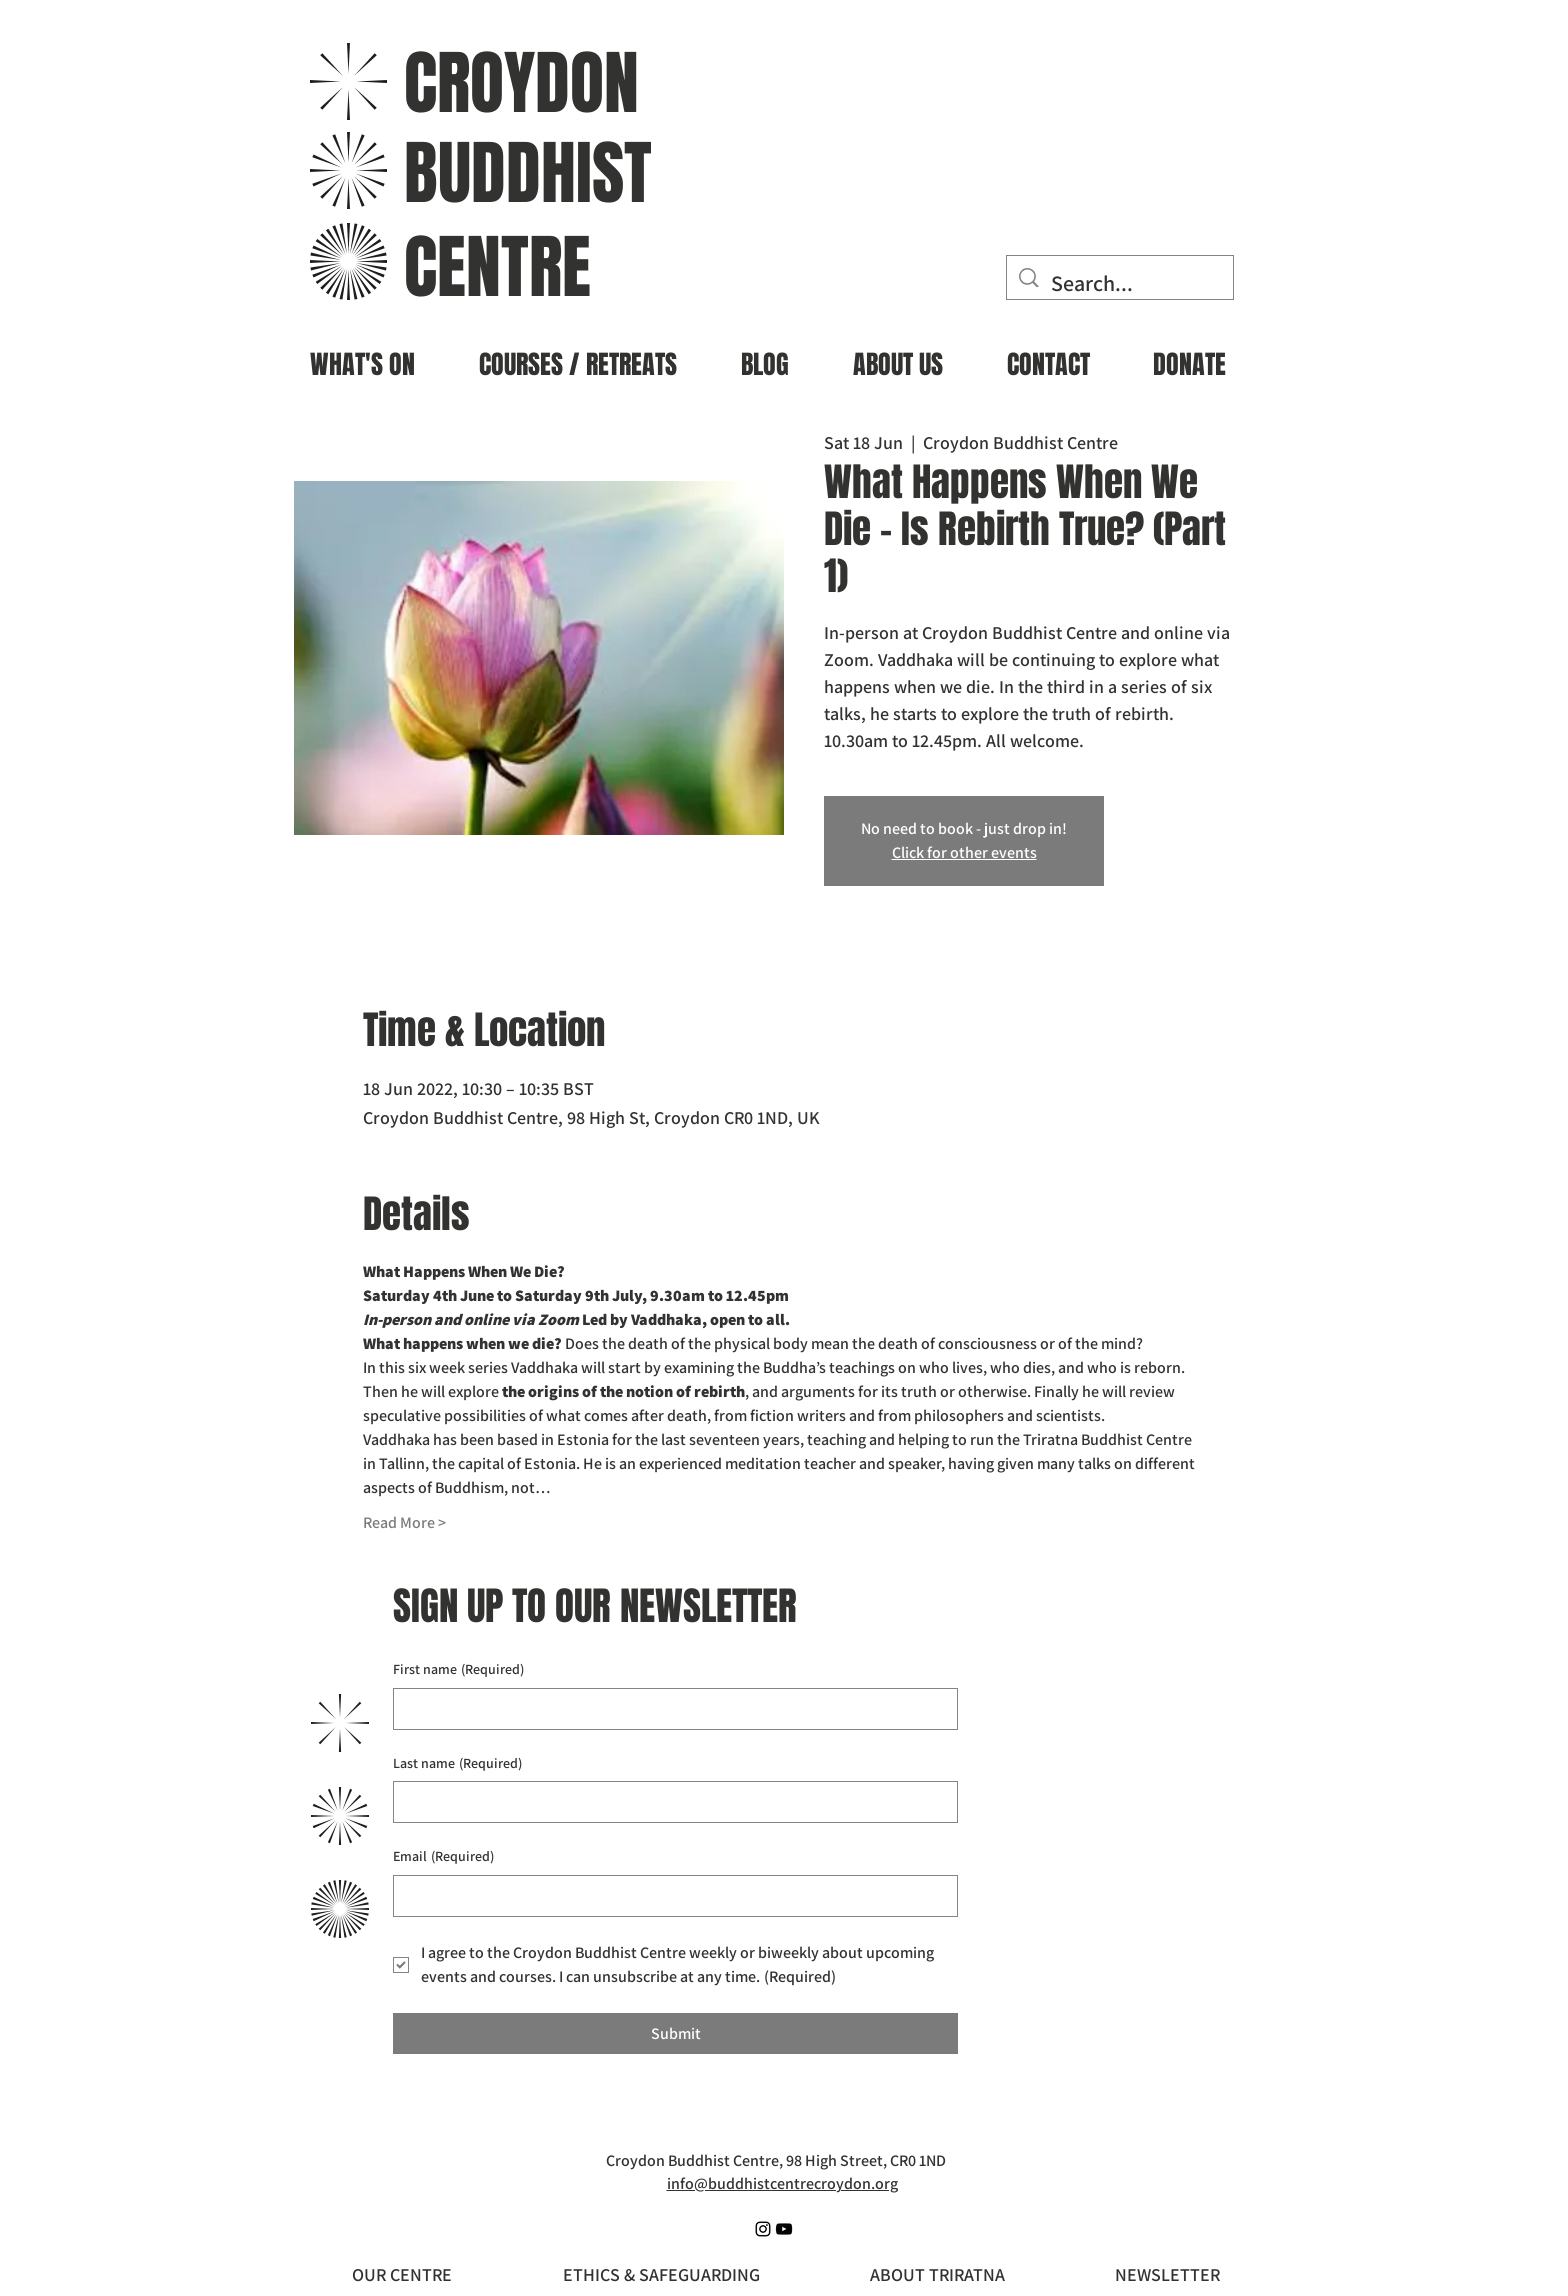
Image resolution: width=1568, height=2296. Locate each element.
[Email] (669, 1896)
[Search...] (1121, 283)
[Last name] (669, 1802)
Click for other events (964, 852)
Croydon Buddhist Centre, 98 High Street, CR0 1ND (776, 2160)
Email (443, 1857)
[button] (362, 356)
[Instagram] (763, 2229)
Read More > (404, 1522)
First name (458, 1670)
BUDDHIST (528, 173)
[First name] (669, 1709)
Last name (457, 1764)
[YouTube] (784, 2229)
